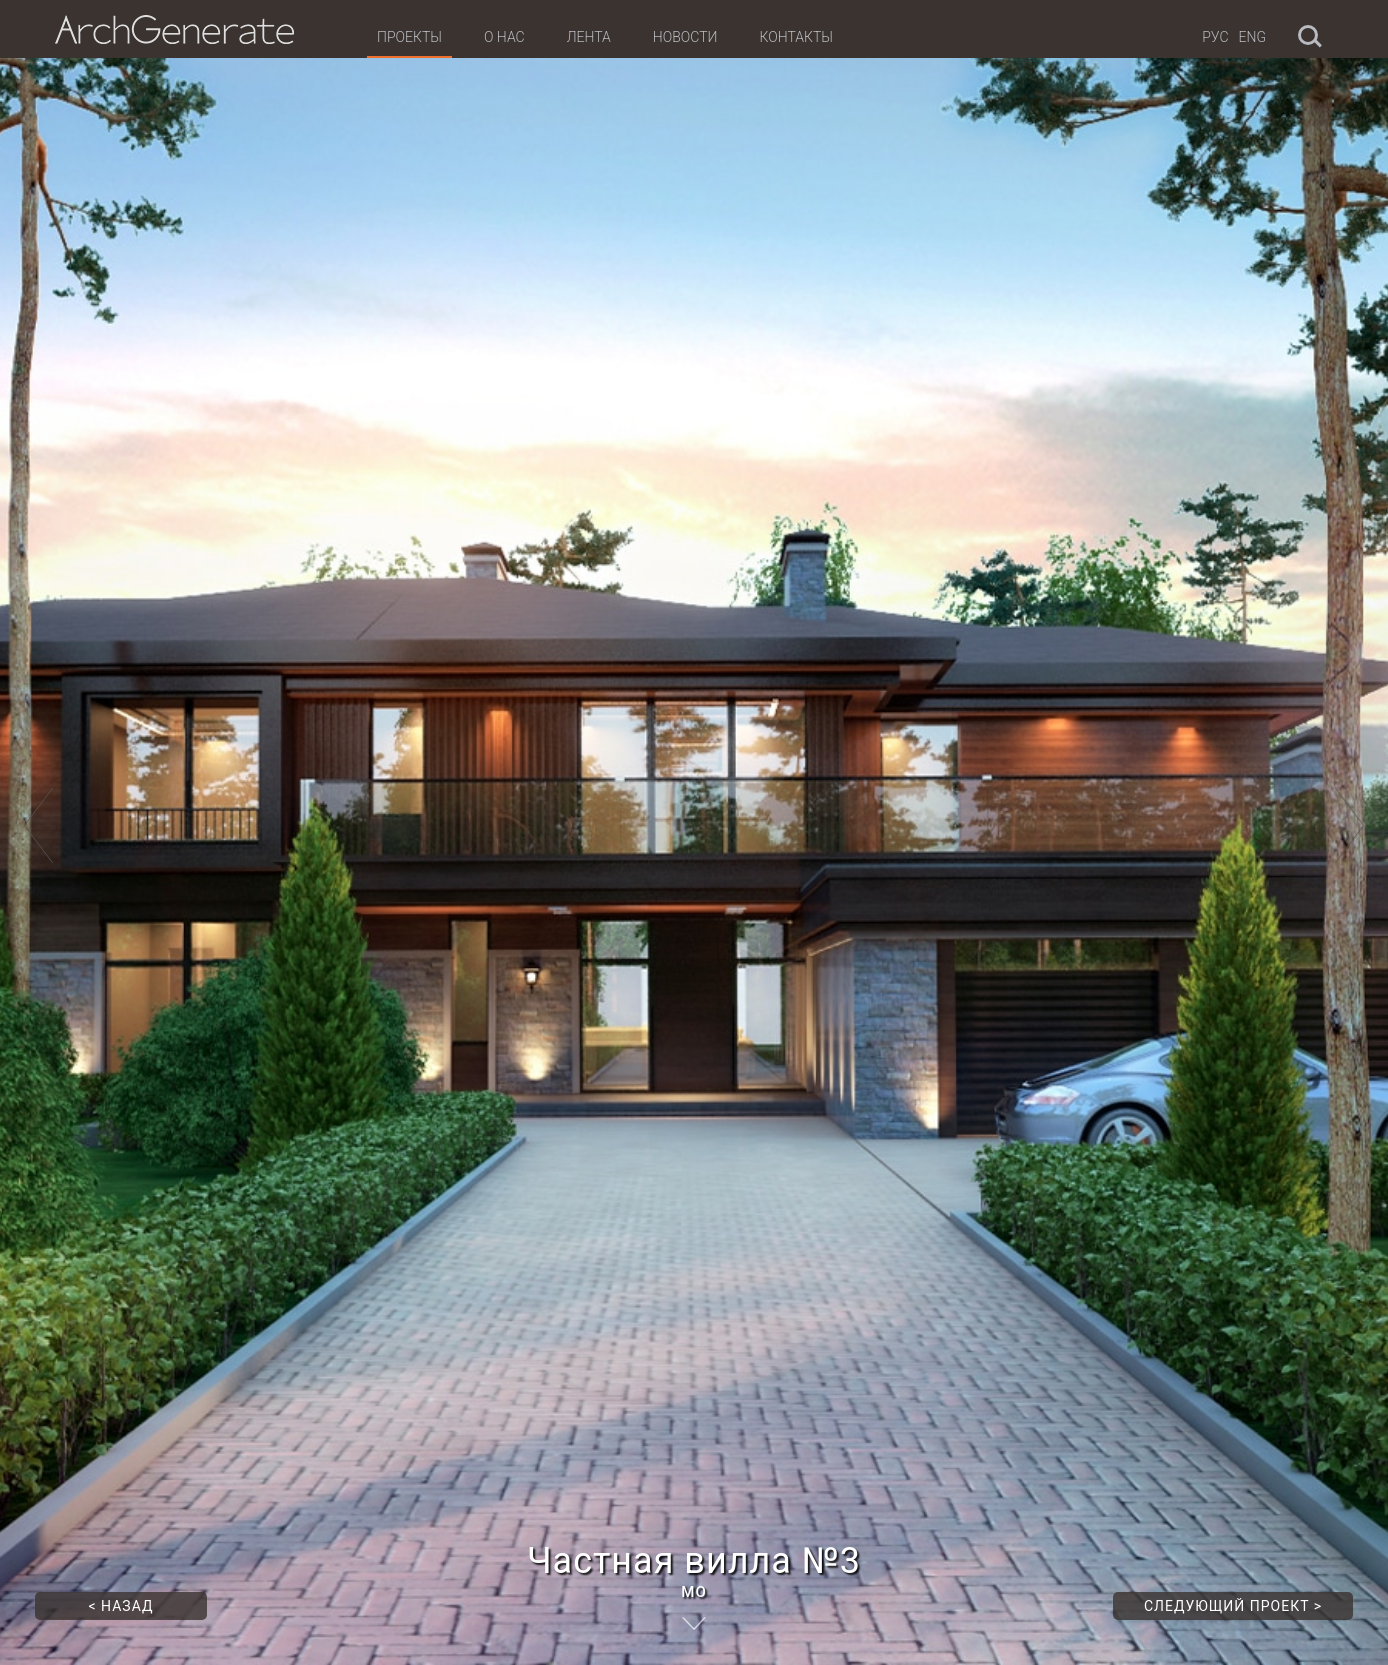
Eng (1253, 37)
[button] (39, 833)
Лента (589, 37)
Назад (121, 1606)
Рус (1215, 37)
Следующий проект (1233, 1606)
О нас (504, 37)
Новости (685, 37)
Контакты (795, 37)
